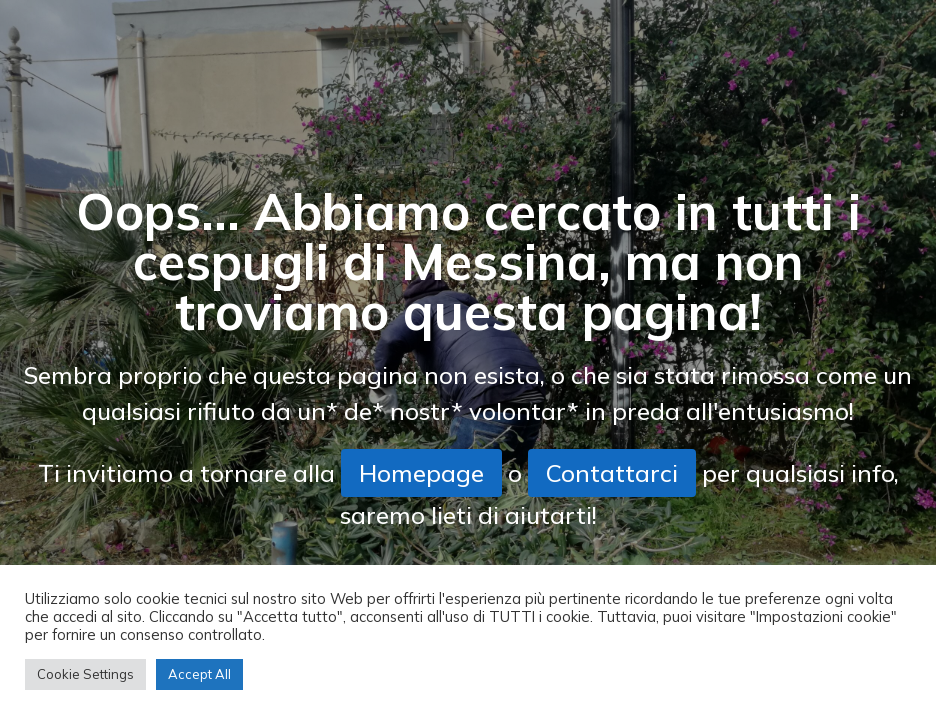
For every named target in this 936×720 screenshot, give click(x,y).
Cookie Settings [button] (85, 674)
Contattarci (612, 473)
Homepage (421, 473)
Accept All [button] (199, 674)
